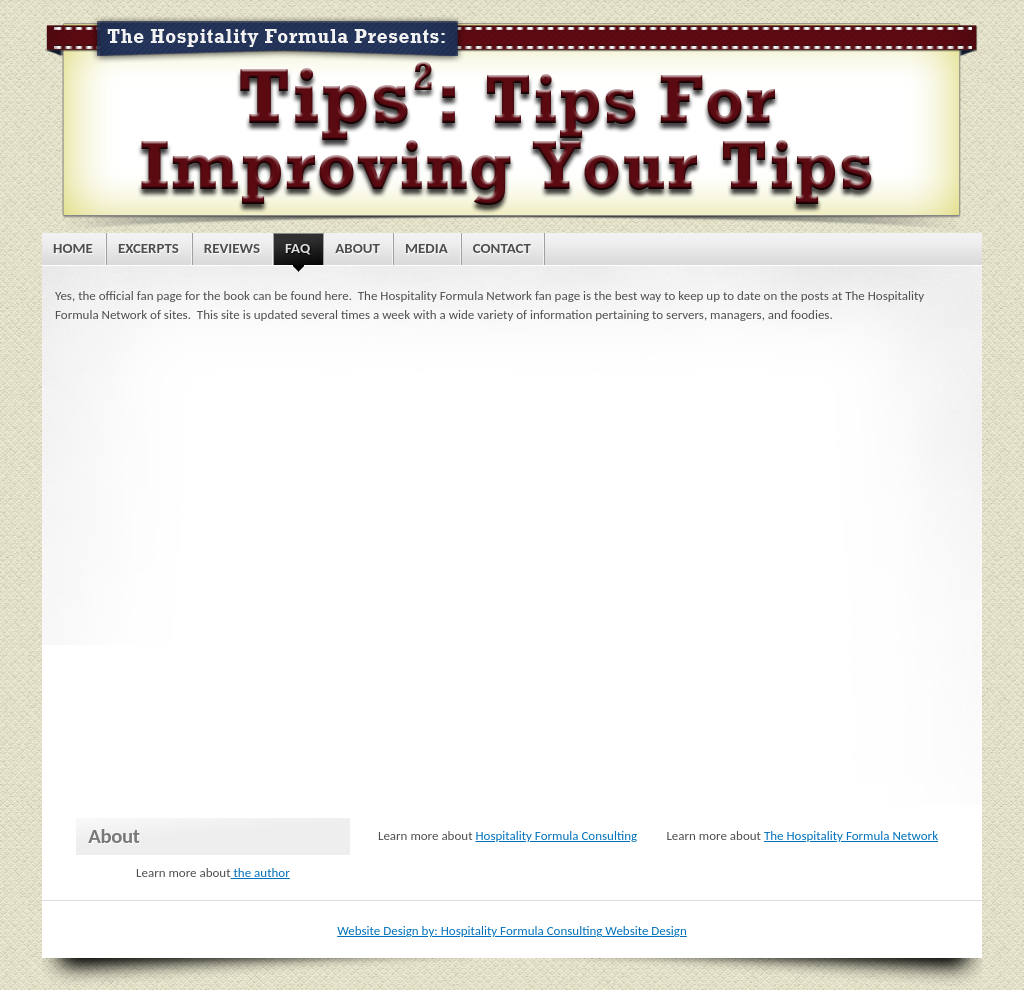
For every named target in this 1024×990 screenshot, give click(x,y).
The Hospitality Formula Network (851, 835)
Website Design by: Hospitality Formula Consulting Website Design (512, 930)
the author (260, 872)
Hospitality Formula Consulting (556, 835)
